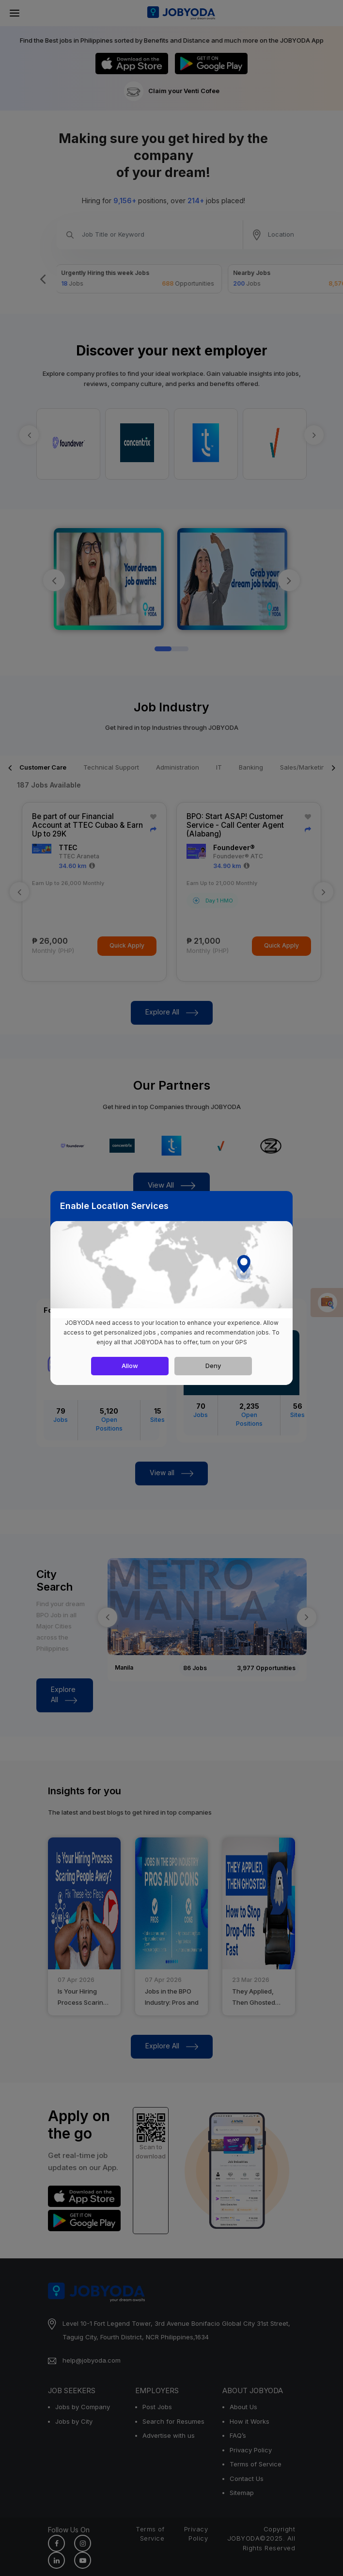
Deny (213, 1365)
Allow (130, 1365)
